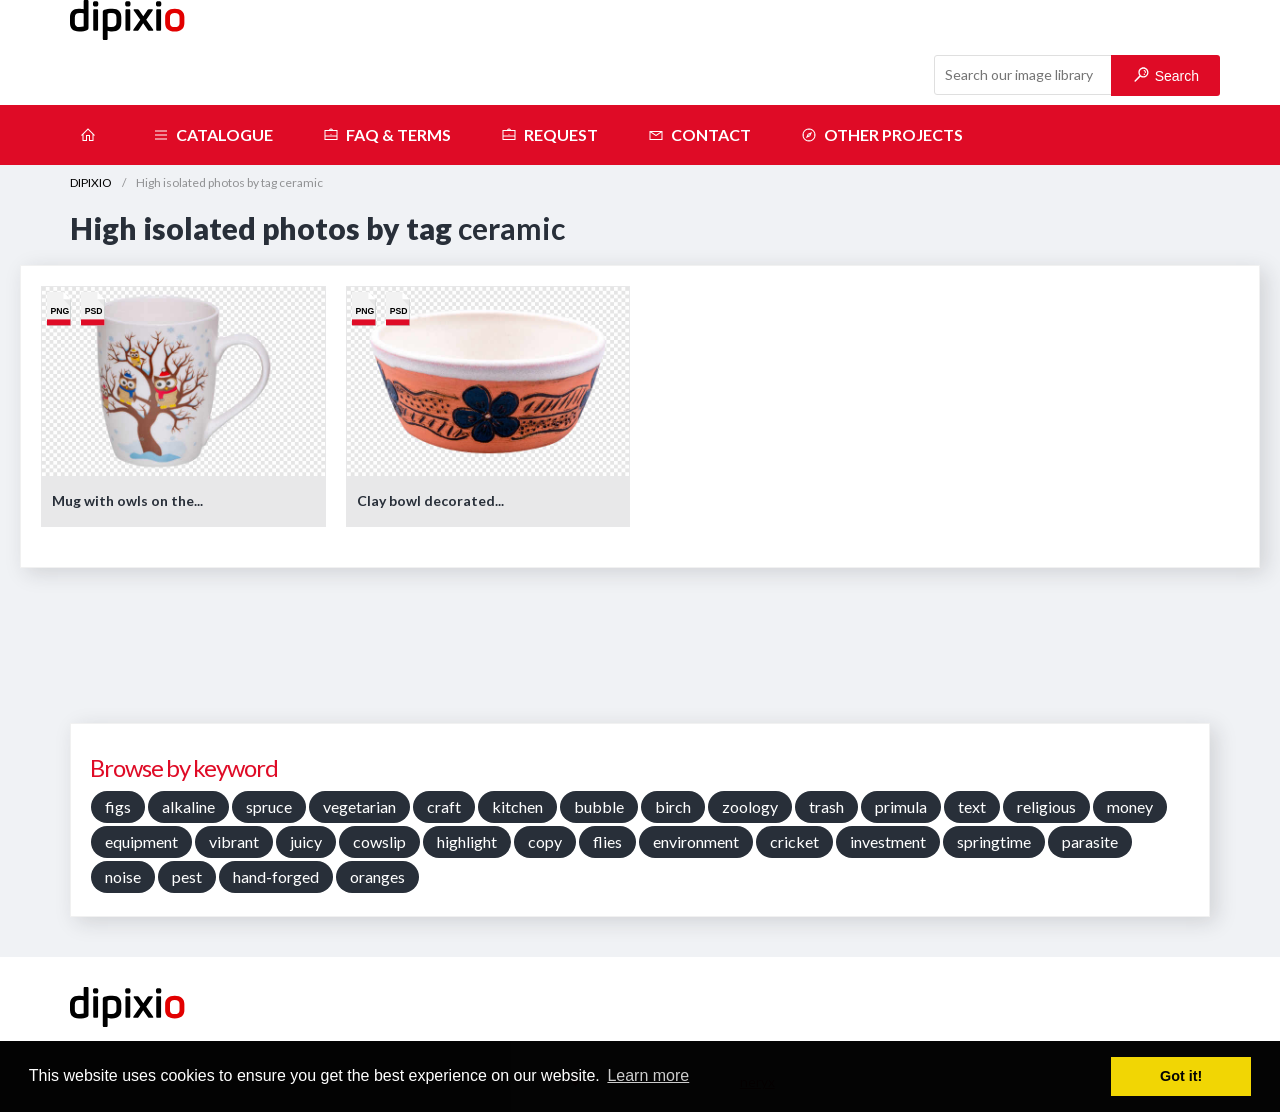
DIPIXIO (91, 182)
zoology (750, 806)
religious (1046, 806)
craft (444, 806)
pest (187, 876)
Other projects (882, 135)
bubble (599, 806)
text (972, 806)
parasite (1090, 841)
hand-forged (276, 876)
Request (549, 135)
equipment (141, 841)
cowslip (379, 841)
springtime (994, 841)
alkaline (188, 806)
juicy (306, 841)
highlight (467, 841)
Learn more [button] (648, 1075)
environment (696, 841)
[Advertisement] (640, 653)
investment (888, 841)
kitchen (517, 806)
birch (673, 806)
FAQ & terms (387, 135)
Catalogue (213, 135)
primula (901, 806)
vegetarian (359, 806)
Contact (699, 135)
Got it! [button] (1181, 1076)
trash (826, 806)
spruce (269, 806)
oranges (377, 876)
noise (123, 876)
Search (1166, 75)
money (1130, 806)
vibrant (234, 841)
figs (118, 806)
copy (545, 841)
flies (607, 841)
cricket (794, 841)
